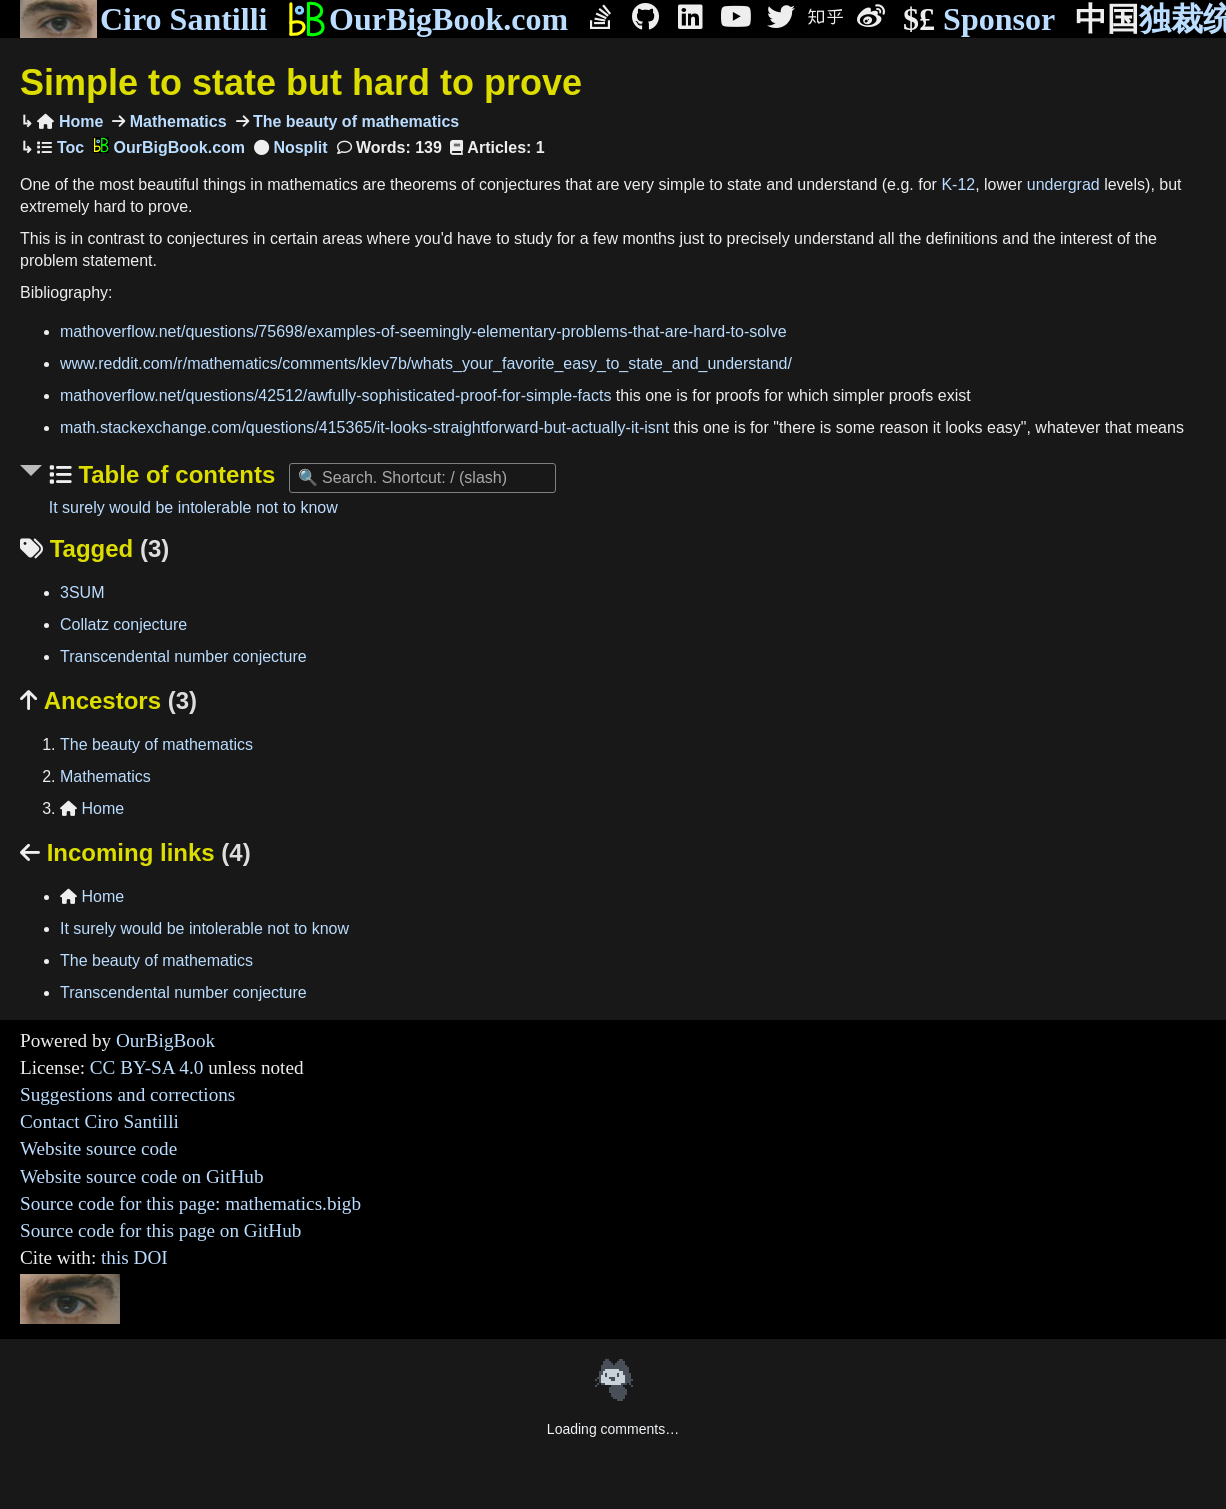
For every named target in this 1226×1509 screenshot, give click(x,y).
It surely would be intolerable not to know (193, 507)
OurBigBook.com (427, 19)
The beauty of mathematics (354, 121)
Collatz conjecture (123, 624)
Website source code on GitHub (142, 1176)
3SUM (82, 592)
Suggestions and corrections (127, 1094)
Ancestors (108, 700)
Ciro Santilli (143, 19)
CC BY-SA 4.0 (147, 1067)
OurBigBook (165, 1040)
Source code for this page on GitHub (160, 1230)
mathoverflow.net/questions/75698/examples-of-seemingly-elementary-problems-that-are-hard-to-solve (423, 331)
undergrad (1063, 184)
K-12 (958, 184)
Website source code (98, 1148)
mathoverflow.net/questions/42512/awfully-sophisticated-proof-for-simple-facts (335, 395)
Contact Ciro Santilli (99, 1121)
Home (70, 121)
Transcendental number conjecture (183, 656)
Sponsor (979, 19)
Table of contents (174, 474)
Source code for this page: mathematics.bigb (190, 1203)
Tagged (94, 548)
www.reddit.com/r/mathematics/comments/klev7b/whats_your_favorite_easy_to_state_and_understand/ (426, 363)
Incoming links (135, 852)
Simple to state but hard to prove (301, 82)
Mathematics (175, 121)
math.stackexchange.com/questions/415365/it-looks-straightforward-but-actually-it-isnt (364, 427)
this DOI (134, 1257)
